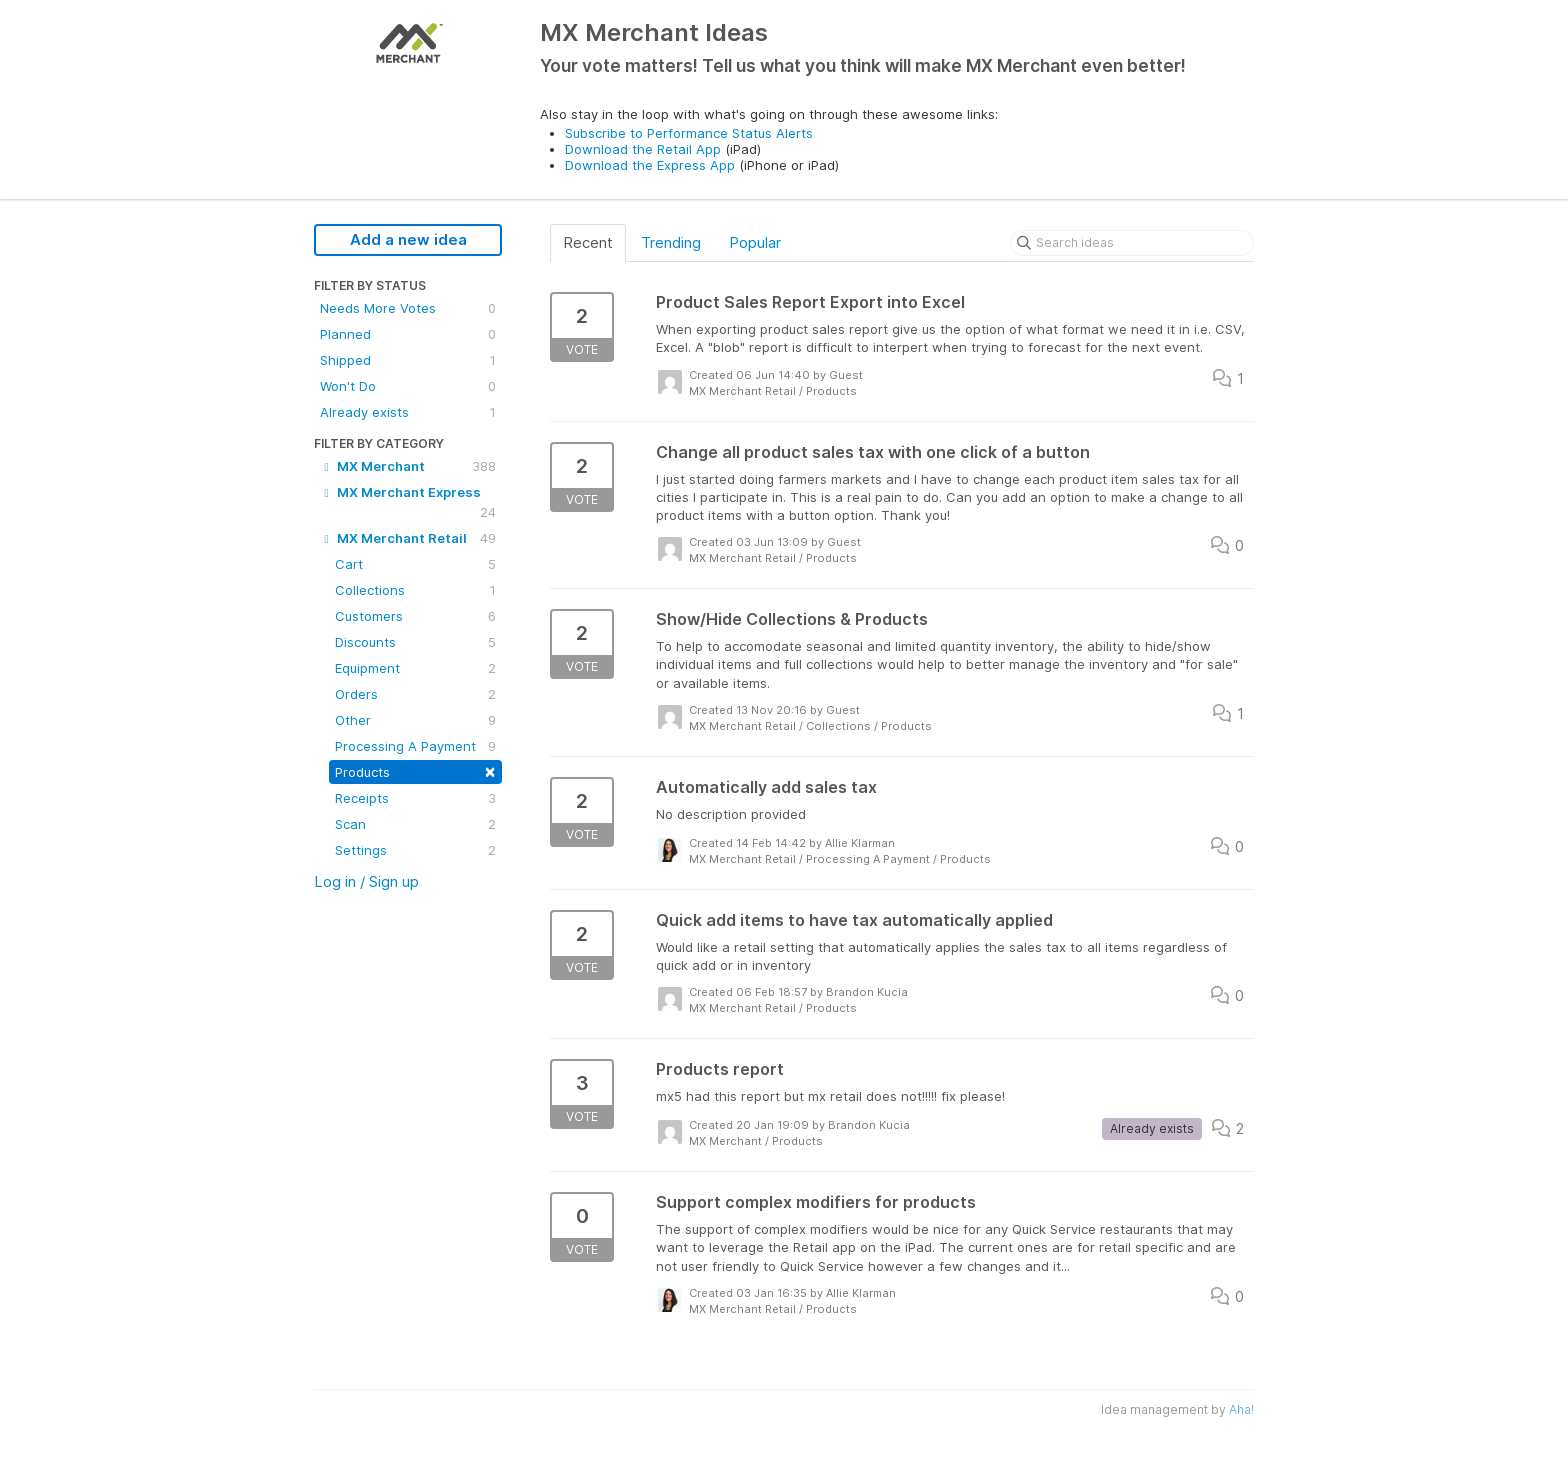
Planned (408, 334)
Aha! (1241, 1409)
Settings (415, 850)
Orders (415, 694)
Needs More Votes (408, 308)
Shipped (408, 360)
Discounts (415, 642)
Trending (671, 242)
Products (415, 770)
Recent (588, 242)
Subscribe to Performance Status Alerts (689, 133)
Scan (415, 824)
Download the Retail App (643, 149)
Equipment (415, 668)
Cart (415, 564)
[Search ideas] (1132, 243)
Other (415, 720)
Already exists (408, 412)
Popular (755, 242)
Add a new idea (408, 239)
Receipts (415, 798)
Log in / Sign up (366, 881)
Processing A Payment (415, 746)
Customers (415, 616)
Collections (415, 590)
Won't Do (408, 386)
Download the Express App (650, 165)
